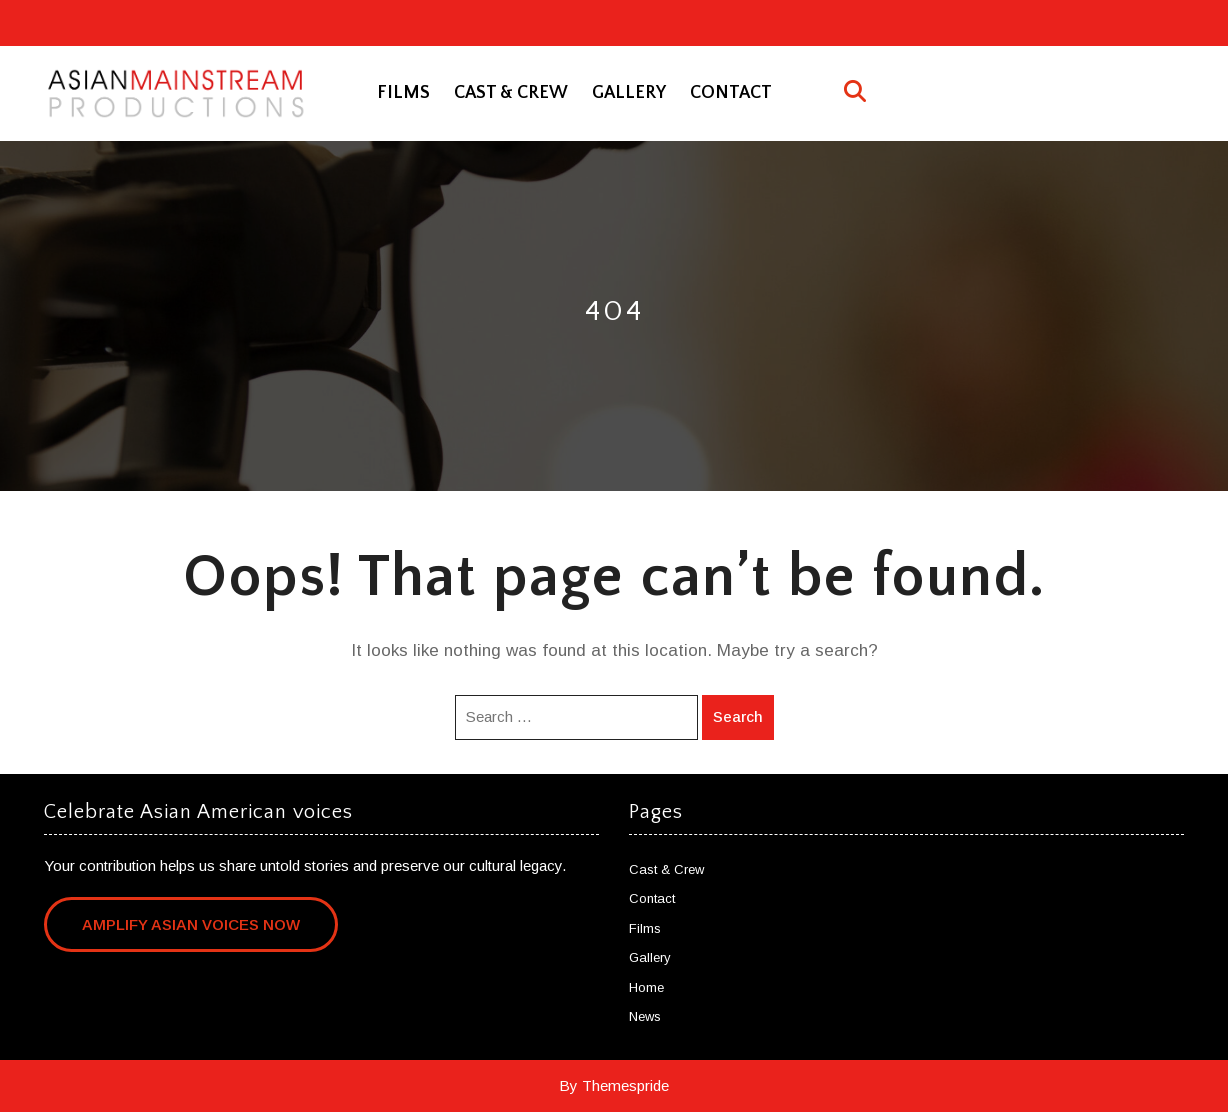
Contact (731, 93)
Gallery (629, 93)
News (645, 1016)
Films (403, 93)
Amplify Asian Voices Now (191, 924)
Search (738, 716)
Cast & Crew (511, 93)
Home (646, 987)
